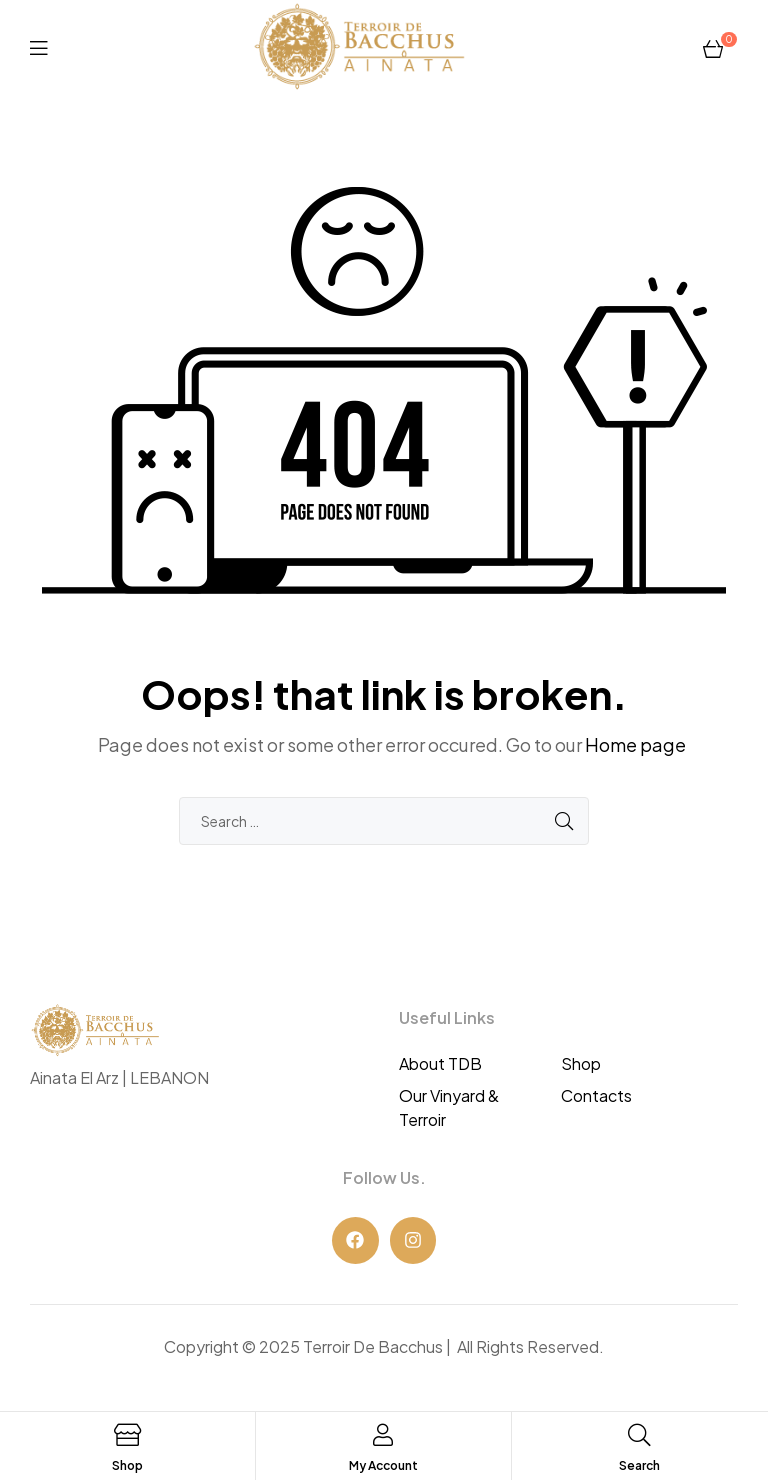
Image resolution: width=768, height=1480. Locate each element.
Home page (635, 744)
